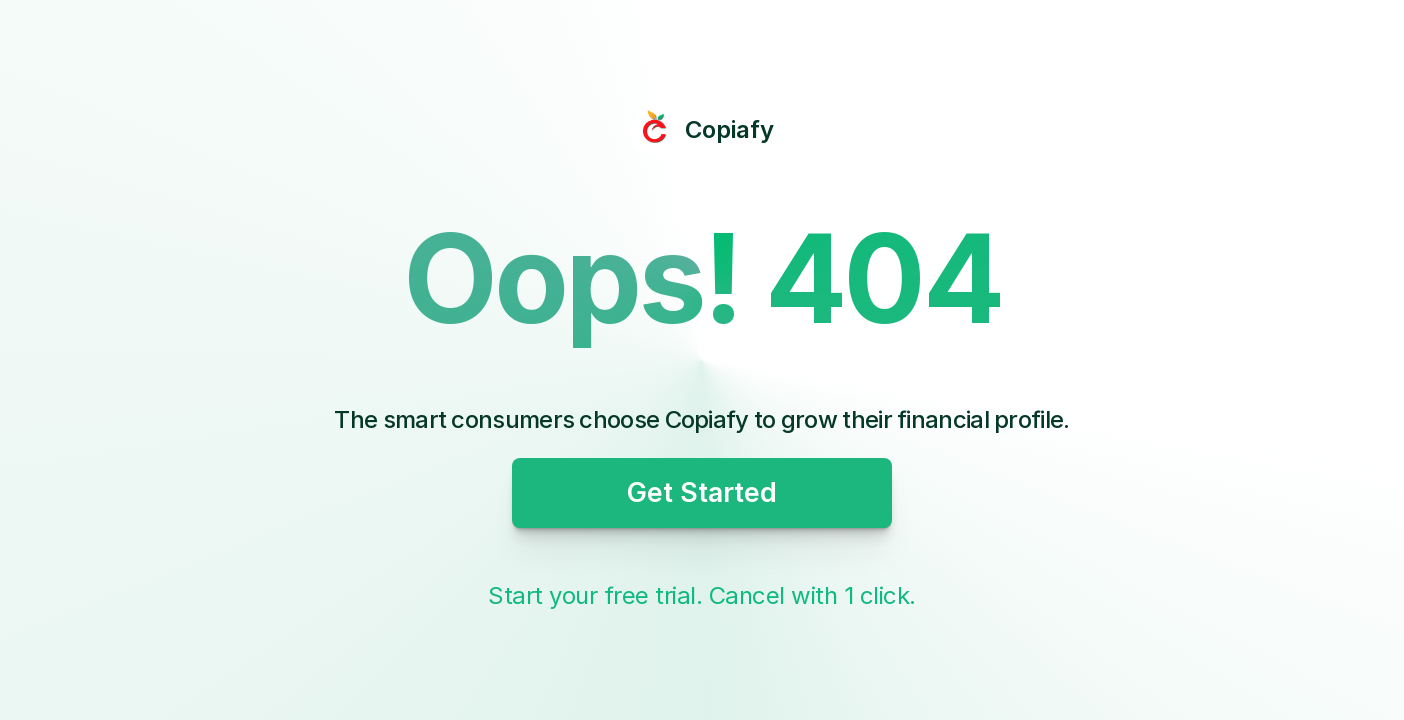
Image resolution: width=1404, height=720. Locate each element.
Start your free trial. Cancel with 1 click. (702, 595)
